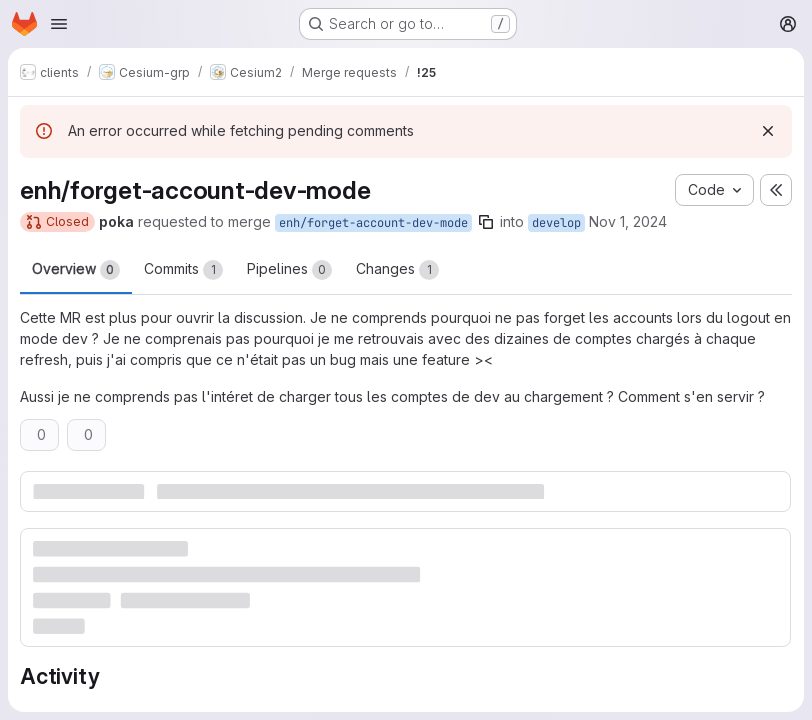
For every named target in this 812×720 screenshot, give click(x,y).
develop (556, 223)
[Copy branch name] (486, 222)
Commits (183, 270)
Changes (397, 270)
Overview (76, 270)
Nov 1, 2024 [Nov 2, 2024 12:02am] (628, 221)
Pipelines (289, 270)
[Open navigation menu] (59, 24)
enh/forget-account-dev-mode (373, 223)
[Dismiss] (768, 131)
